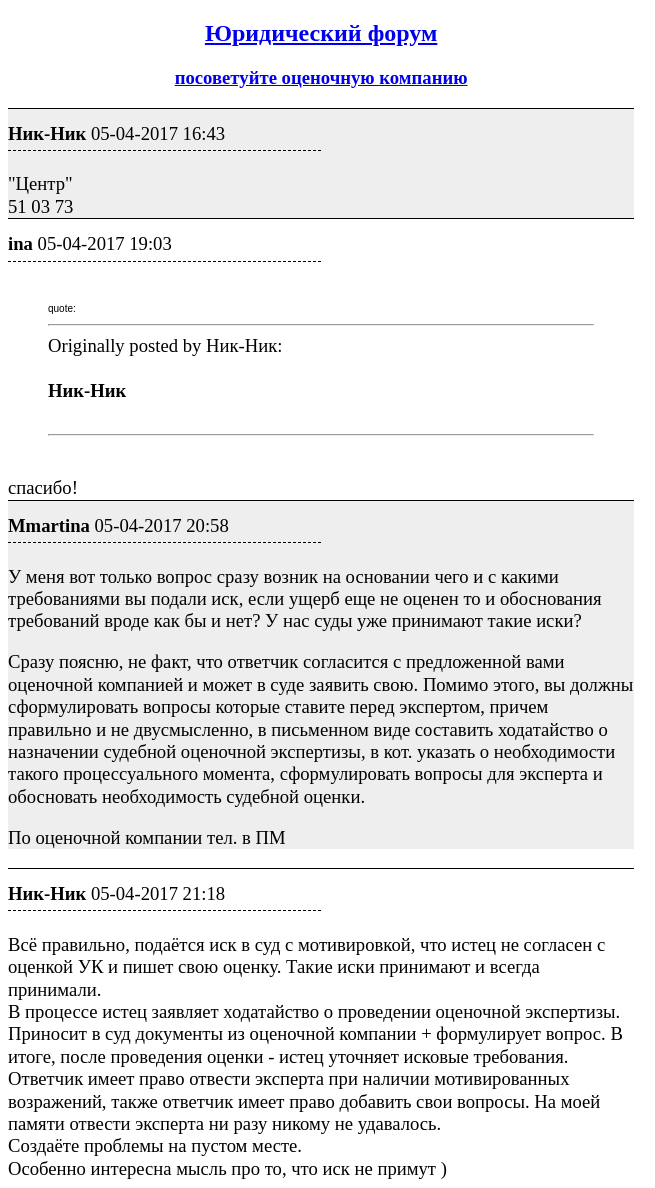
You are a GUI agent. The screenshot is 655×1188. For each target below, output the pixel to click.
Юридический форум (321, 33)
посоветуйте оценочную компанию (321, 77)
